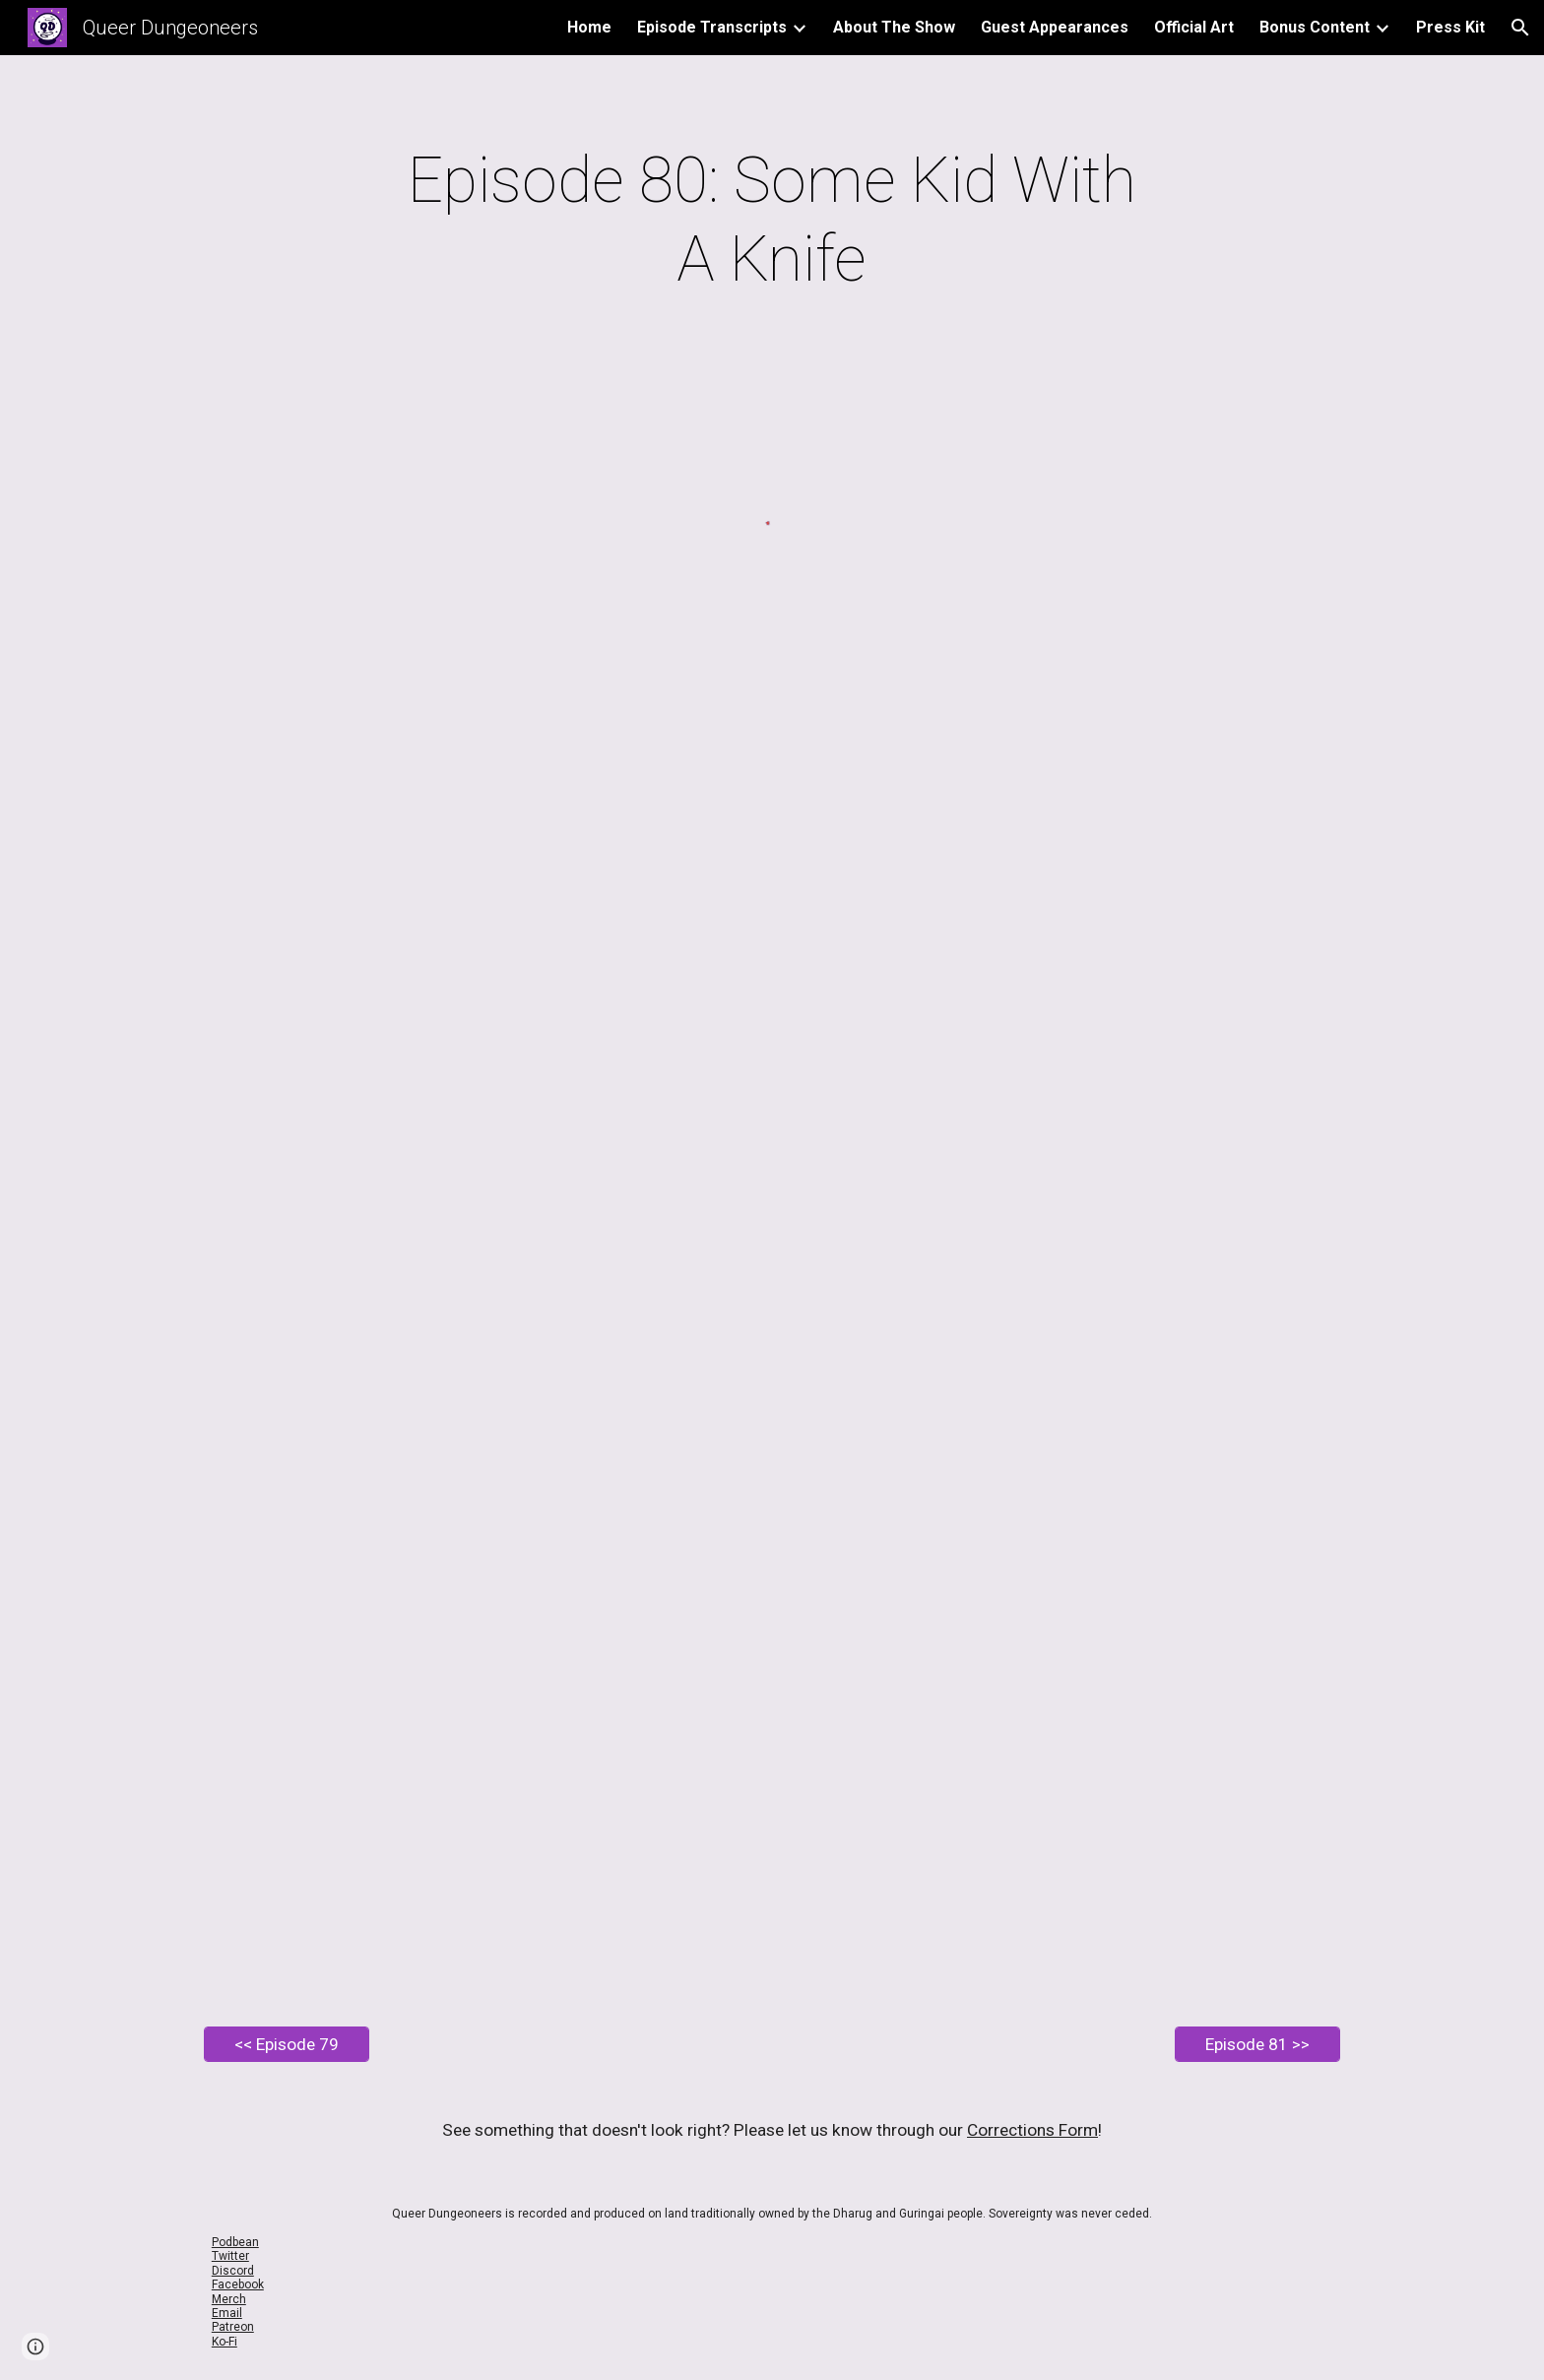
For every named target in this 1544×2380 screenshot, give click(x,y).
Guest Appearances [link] (1054, 27)
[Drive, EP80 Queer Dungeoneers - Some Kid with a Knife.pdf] (772, 1343)
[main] (772, 220)
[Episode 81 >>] (1257, 2045)
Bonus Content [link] (1314, 27)
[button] (1520, 27)
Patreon (233, 2327)
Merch (229, 2299)
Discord (233, 2271)
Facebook (238, 2284)
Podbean (235, 2242)
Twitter (230, 2256)
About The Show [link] (894, 27)
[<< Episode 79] (286, 2045)
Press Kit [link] (1450, 27)
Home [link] (589, 27)
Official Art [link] (1194, 27)
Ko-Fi (224, 2341)
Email (227, 2313)
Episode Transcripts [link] (712, 27)
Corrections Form (1032, 2130)
